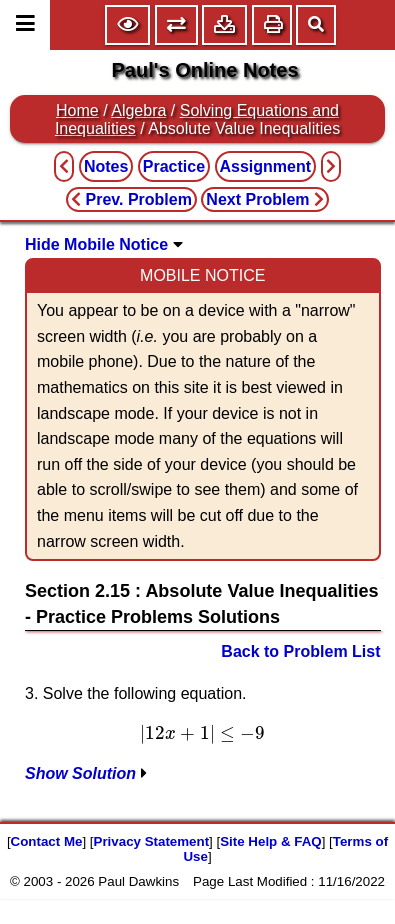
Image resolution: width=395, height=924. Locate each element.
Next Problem (265, 199)
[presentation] (202, 734)
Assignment (266, 166)
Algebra (138, 110)
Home (77, 110)
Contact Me (47, 841)
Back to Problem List (300, 651)
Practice (174, 166)
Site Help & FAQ (270, 841)
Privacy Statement (152, 841)
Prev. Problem (131, 199)
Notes (106, 166)
